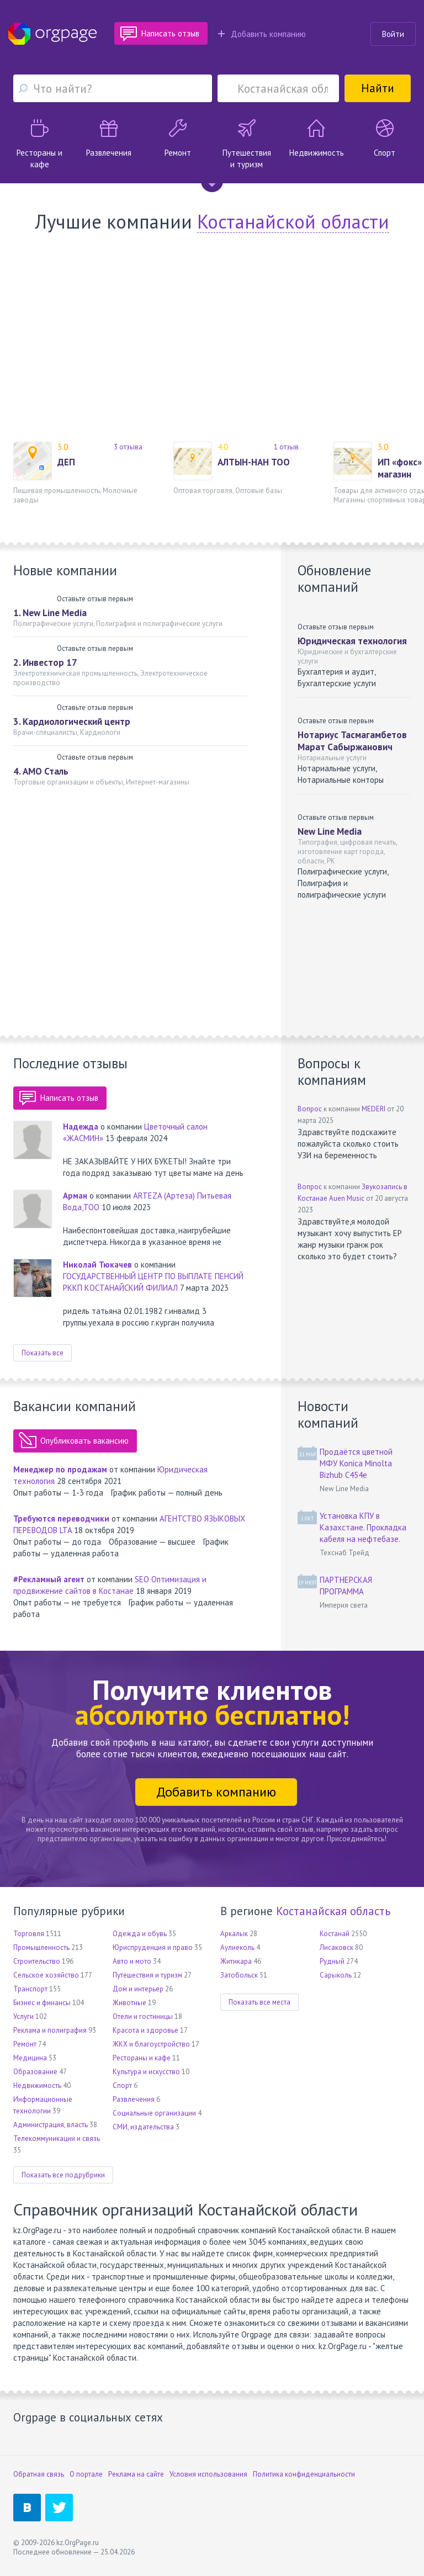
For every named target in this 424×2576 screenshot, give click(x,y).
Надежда (80, 1126)
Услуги (23, 2016)
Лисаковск (336, 1947)
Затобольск (239, 1975)
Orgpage (52, 34)
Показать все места (259, 2002)
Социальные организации (154, 2113)
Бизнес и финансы (42, 2002)
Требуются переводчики (61, 1518)
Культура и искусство (146, 2071)
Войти (393, 34)
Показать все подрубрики (63, 2175)
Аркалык (234, 1933)
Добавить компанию (262, 34)
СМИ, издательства (143, 2127)
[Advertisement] (212, 337)
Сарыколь (336, 1975)
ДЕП (66, 462)
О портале (86, 2474)
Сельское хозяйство (46, 1975)
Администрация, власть (50, 2124)
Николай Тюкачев (97, 1264)
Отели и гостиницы (143, 2016)
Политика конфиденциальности (304, 2474)
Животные (129, 2002)
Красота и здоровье (145, 2030)
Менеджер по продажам (60, 1469)
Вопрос (310, 1109)
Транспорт (30, 1989)
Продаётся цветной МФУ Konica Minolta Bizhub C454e (356, 1463)
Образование (35, 2071)
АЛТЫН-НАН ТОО (254, 462)
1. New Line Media (50, 613)
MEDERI (373, 1109)
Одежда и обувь (140, 1933)
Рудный (332, 1961)
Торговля (28, 1933)
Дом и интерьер (138, 1989)
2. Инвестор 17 (45, 662)
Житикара (236, 1961)
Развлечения (134, 2099)
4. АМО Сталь (40, 771)
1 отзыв (286, 447)
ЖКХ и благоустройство (151, 2044)
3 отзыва (128, 447)
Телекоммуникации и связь (56, 2138)
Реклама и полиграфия (50, 2030)
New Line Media (330, 831)
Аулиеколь (237, 1947)
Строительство (36, 1961)
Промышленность (41, 1947)
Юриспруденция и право (153, 1947)
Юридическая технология (352, 641)
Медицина (30, 2058)
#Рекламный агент (48, 1579)
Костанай (334, 1933)
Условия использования (208, 2474)
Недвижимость (37, 2085)
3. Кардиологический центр (71, 721)
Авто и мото (132, 1961)
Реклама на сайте (136, 2474)
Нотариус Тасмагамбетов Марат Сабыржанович (352, 741)
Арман (75, 1195)
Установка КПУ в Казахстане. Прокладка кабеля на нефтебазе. (363, 1527)
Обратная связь (38, 2474)
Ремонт (24, 2044)
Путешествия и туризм (147, 1975)
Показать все (42, 1353)
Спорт (122, 2085)
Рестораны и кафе (142, 2058)
